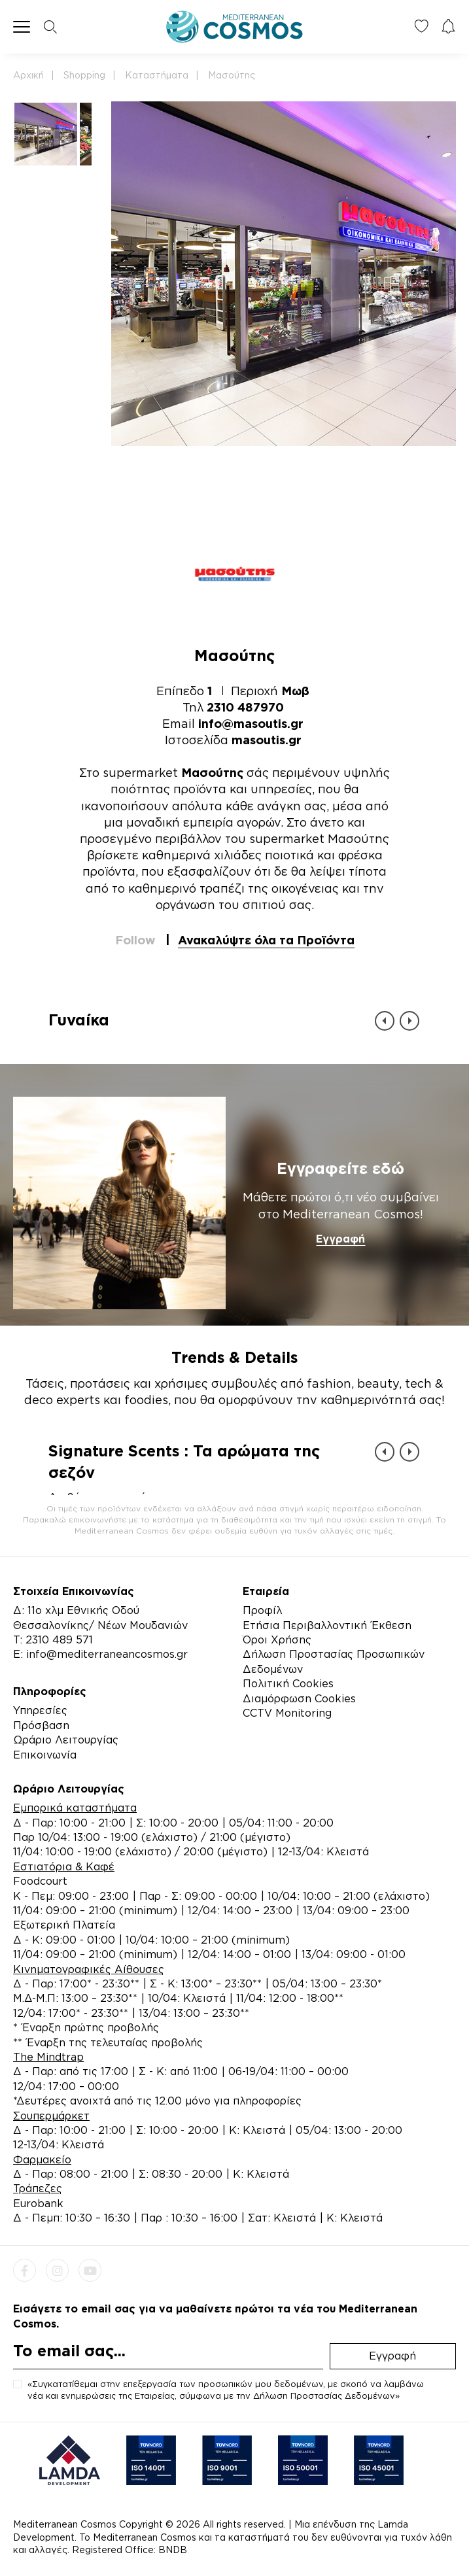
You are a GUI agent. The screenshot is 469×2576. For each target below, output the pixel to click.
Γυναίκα (78, 1019)
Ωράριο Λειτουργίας (65, 1739)
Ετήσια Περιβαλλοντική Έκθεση (327, 1625)
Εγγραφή (340, 1239)
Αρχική (28, 75)
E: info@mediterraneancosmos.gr (100, 1654)
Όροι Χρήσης (277, 1639)
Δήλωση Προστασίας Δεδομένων (324, 2395)
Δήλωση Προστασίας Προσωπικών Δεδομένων (334, 1661)
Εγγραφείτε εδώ (340, 1167)
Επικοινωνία (45, 1754)
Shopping (84, 75)
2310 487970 (245, 706)
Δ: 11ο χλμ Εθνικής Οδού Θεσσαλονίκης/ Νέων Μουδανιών (100, 1617)
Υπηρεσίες (40, 1710)
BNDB (172, 2549)
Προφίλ (262, 1610)
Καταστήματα (156, 75)
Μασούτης (231, 75)
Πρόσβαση (41, 1725)
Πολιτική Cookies (288, 1683)
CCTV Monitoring (287, 1713)
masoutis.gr (267, 739)
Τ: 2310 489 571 (53, 1639)
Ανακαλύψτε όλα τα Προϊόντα (266, 939)
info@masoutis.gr (251, 723)
